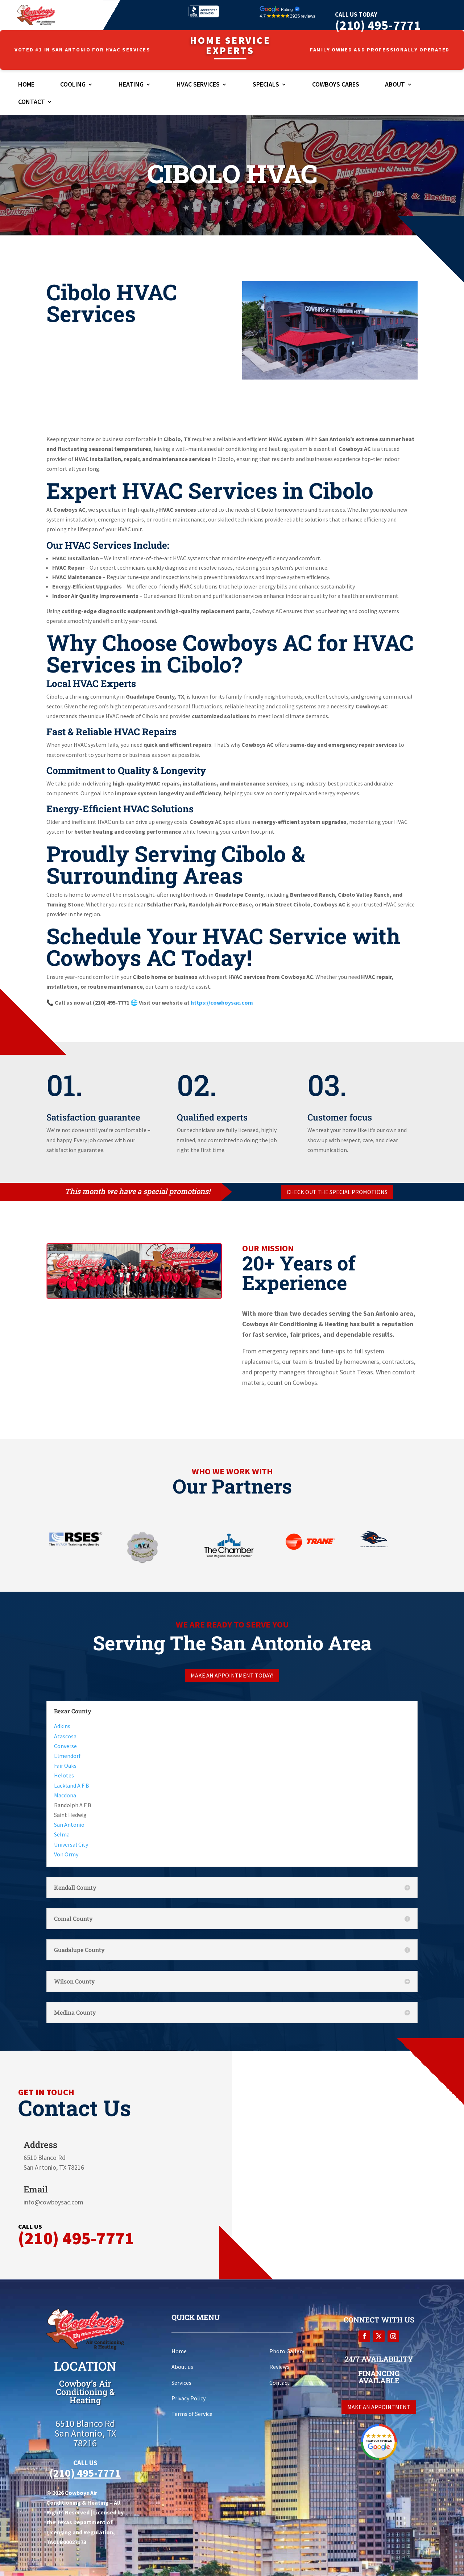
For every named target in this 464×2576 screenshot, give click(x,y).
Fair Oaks (65, 1765)
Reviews (279, 2366)
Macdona (65, 1795)
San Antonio (69, 1824)
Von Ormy (66, 1854)
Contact (31, 102)
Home (26, 85)
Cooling (73, 85)
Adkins (62, 1726)
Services (181, 2382)
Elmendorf (67, 1755)
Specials (266, 85)
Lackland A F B (71, 1785)
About (395, 85)
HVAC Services (198, 85)
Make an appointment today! (232, 1675)
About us (182, 2366)
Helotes (64, 1775)
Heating (131, 85)
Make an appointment (378, 2406)
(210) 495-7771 (377, 25)
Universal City (71, 1844)
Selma (62, 1834)
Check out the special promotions (337, 1191)
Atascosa (65, 1736)
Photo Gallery (286, 2351)
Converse (65, 1746)
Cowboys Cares (335, 85)
